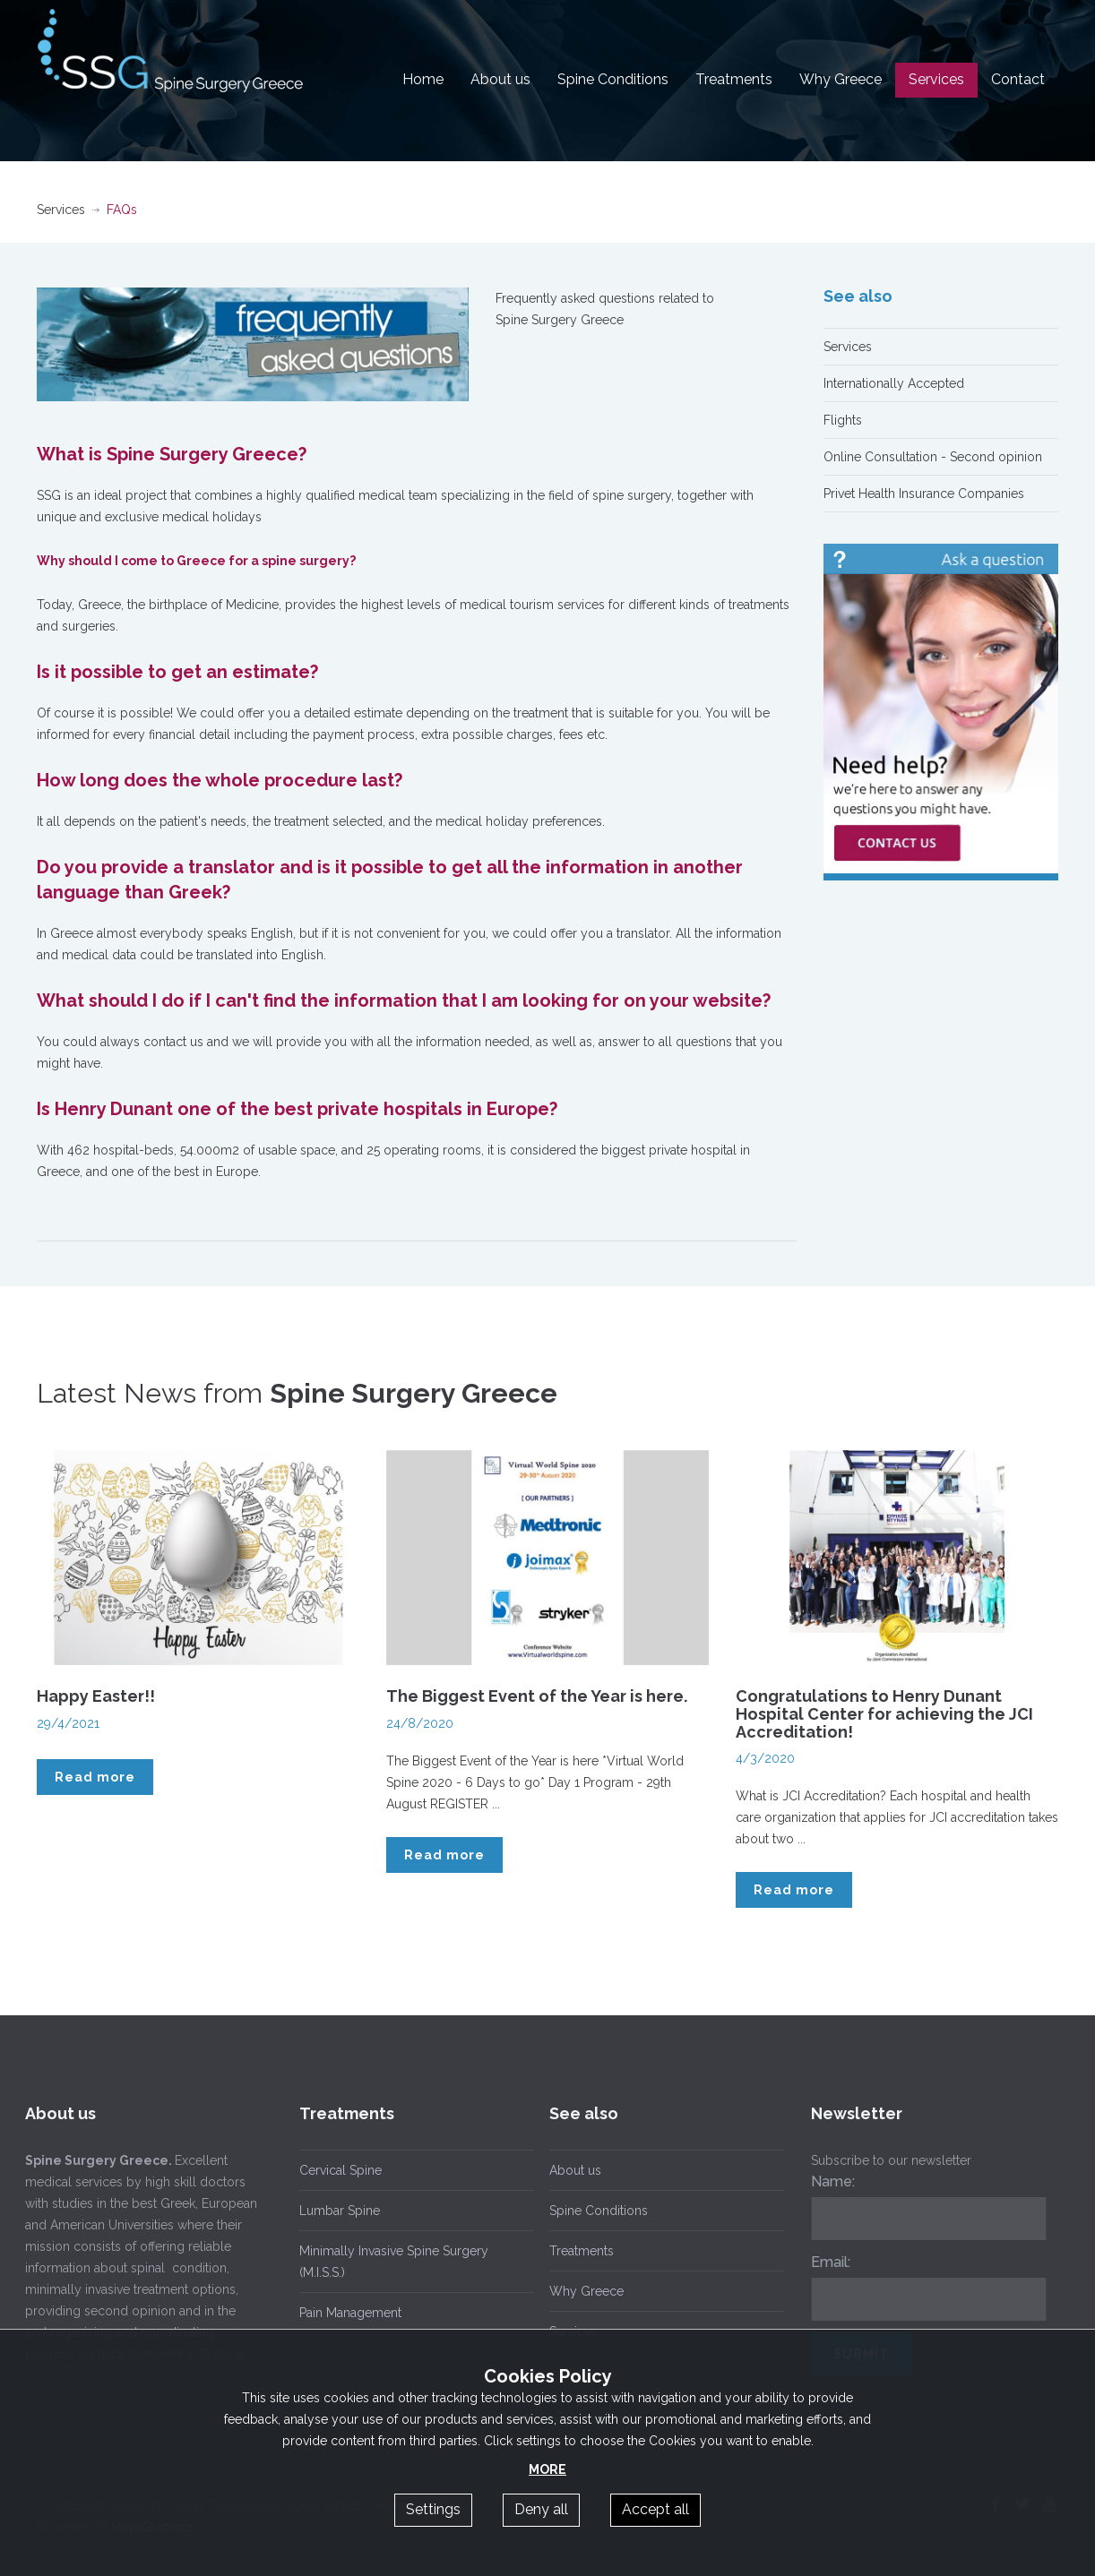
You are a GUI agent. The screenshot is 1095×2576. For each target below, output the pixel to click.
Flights (842, 420)
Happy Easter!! (96, 1696)
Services (936, 79)
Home (423, 79)
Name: (828, 2181)
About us (500, 79)
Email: (826, 2262)
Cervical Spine (340, 2170)
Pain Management (350, 2313)
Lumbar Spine (339, 2210)
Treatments (733, 79)
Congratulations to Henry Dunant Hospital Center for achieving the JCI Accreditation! (884, 1714)
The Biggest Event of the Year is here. (536, 1696)
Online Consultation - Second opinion (932, 457)
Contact (1018, 79)
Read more (95, 1777)
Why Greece (840, 79)
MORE (547, 2469)
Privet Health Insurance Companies (923, 493)
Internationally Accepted (893, 383)
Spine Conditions (612, 79)
